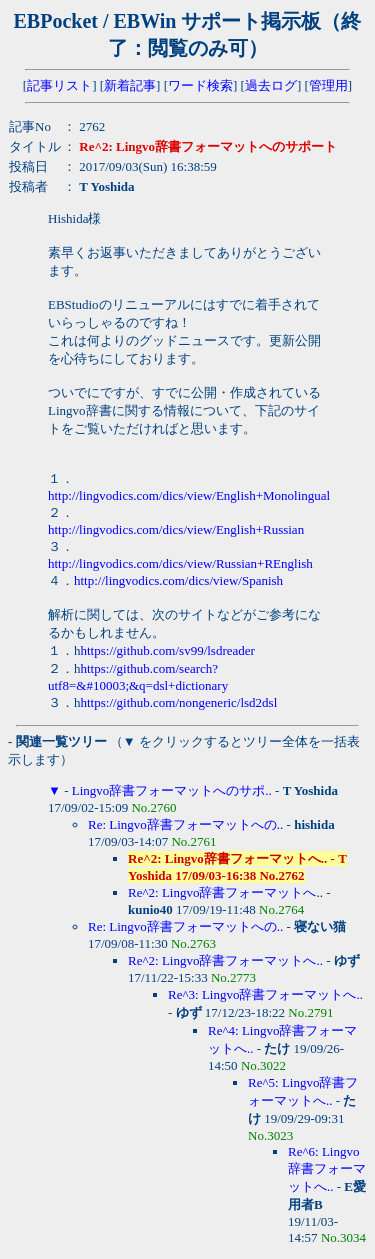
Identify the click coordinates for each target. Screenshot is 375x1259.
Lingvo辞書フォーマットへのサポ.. (172, 790)
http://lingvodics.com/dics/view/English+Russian (176, 529)
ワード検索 (200, 85)
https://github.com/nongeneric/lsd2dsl (179, 702)
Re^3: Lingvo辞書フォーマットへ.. (265, 994)
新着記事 (130, 85)
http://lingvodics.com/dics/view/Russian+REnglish (180, 563)
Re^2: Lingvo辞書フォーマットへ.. (225, 892)
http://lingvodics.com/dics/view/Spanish (178, 580)
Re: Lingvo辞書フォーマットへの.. (185, 824)
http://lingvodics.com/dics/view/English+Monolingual (189, 495)
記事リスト (59, 85)
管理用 (328, 85)
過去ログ (271, 85)
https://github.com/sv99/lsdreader (168, 650)
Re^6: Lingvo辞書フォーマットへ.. (327, 1169)
